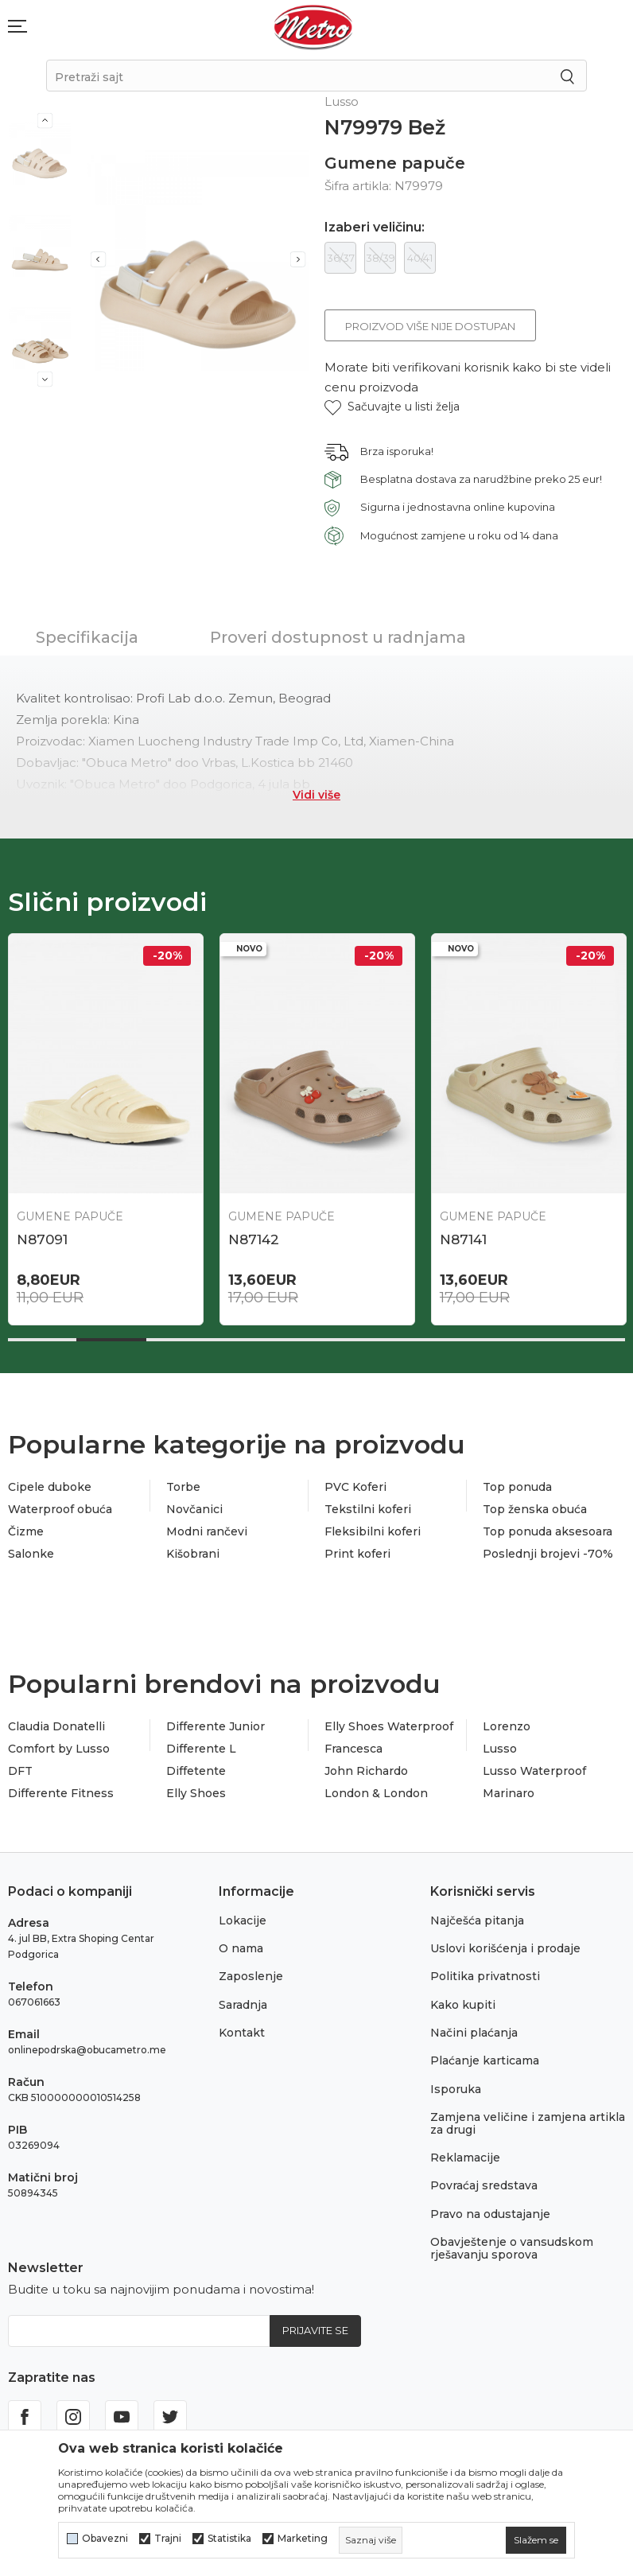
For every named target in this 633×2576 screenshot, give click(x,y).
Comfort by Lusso (59, 1748)
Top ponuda (517, 1487)
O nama (241, 1948)
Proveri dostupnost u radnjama (338, 637)
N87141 (463, 1239)
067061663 (34, 2002)
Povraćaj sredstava (484, 2185)
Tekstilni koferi (367, 1509)
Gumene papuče (394, 163)
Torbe (183, 1487)
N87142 (253, 1239)
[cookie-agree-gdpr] (536, 2540)
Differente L (201, 1748)
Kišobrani (192, 1554)
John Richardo (366, 1771)
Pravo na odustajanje (490, 2214)
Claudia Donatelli (56, 1726)
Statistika (229, 2538)
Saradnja (243, 2005)
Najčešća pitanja (477, 1920)
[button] (392, 407)
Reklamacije (465, 2157)
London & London (376, 1793)
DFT (20, 1771)
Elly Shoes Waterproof (388, 1726)
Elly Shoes (196, 1793)
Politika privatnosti (485, 1976)
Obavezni (105, 2538)
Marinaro (508, 1793)
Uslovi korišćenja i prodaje (505, 1948)
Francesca (353, 1748)
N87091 (42, 1239)
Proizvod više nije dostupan (430, 326)
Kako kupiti (462, 2005)
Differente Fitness (61, 1793)
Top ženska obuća (535, 1509)
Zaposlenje (251, 1976)
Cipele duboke (49, 1487)
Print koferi (357, 1554)
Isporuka (455, 2089)
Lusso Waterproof (534, 1771)
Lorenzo (506, 1726)
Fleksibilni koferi (372, 1531)
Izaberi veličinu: (374, 227)
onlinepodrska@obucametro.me (87, 2050)
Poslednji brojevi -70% (548, 1554)
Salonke (31, 1554)
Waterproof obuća (60, 1509)
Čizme (26, 1531)
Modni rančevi (206, 1531)
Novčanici (194, 1509)
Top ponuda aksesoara (547, 1531)
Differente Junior (215, 1726)
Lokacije (242, 1920)
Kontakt (242, 2032)
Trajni (167, 2538)
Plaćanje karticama (484, 2060)
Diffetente (196, 1771)
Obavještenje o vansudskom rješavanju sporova (511, 2248)
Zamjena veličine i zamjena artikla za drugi (527, 2123)
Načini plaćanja (474, 2032)
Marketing (303, 2538)
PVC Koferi (355, 1487)
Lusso (500, 1748)
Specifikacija (87, 637)
